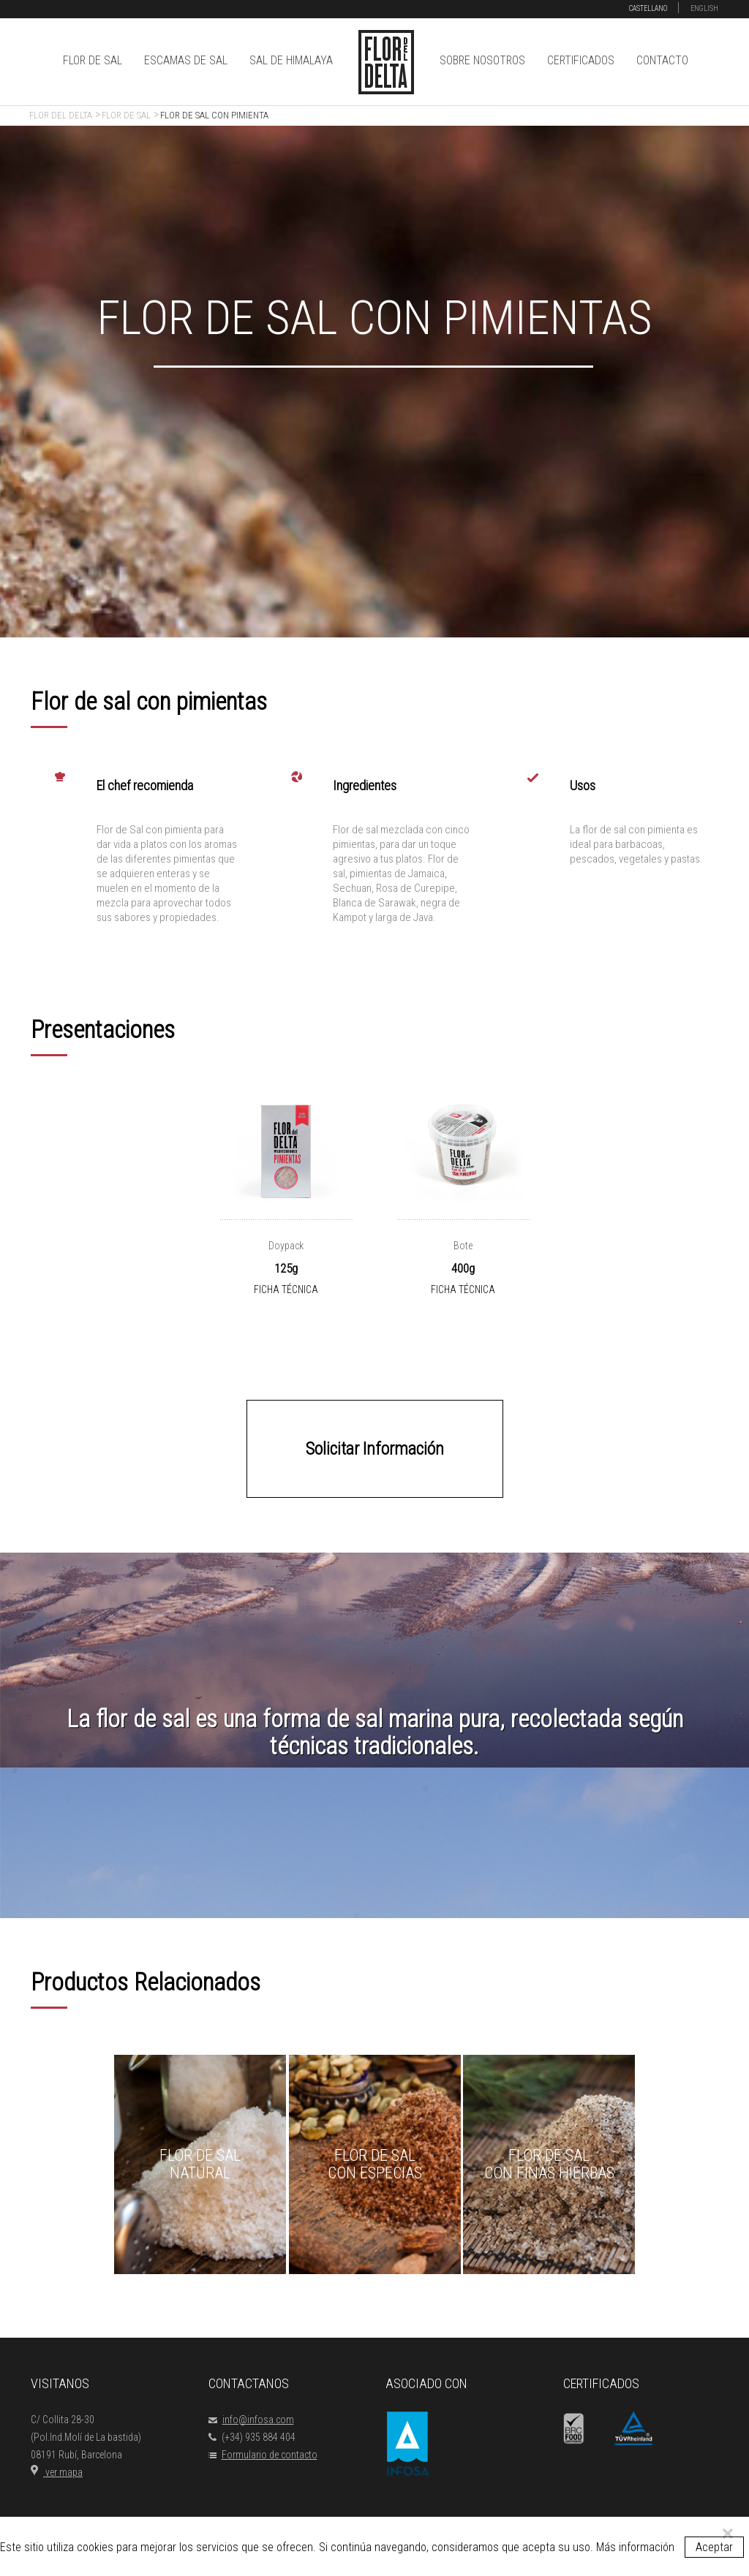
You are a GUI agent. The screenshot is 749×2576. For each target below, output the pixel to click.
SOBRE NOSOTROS (482, 60)
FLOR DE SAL (92, 60)
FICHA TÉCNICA (286, 1289)
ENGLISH (704, 8)
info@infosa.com (251, 2419)
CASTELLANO (648, 8)
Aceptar (714, 2547)
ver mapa (57, 2472)
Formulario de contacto (262, 2455)
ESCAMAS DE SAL (185, 60)
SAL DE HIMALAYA (291, 60)
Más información (635, 2547)
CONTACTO (662, 60)
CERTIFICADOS (580, 60)
